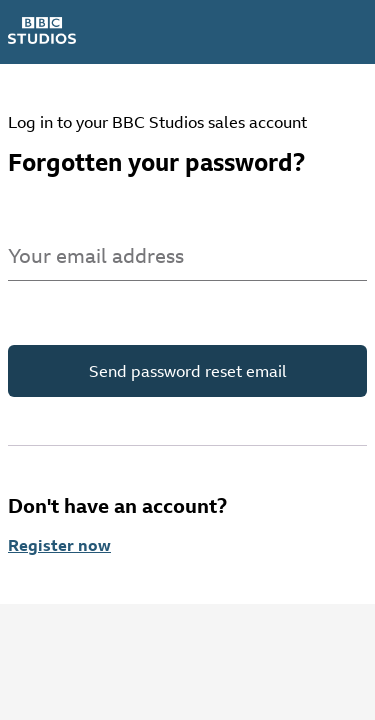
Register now (59, 545)
